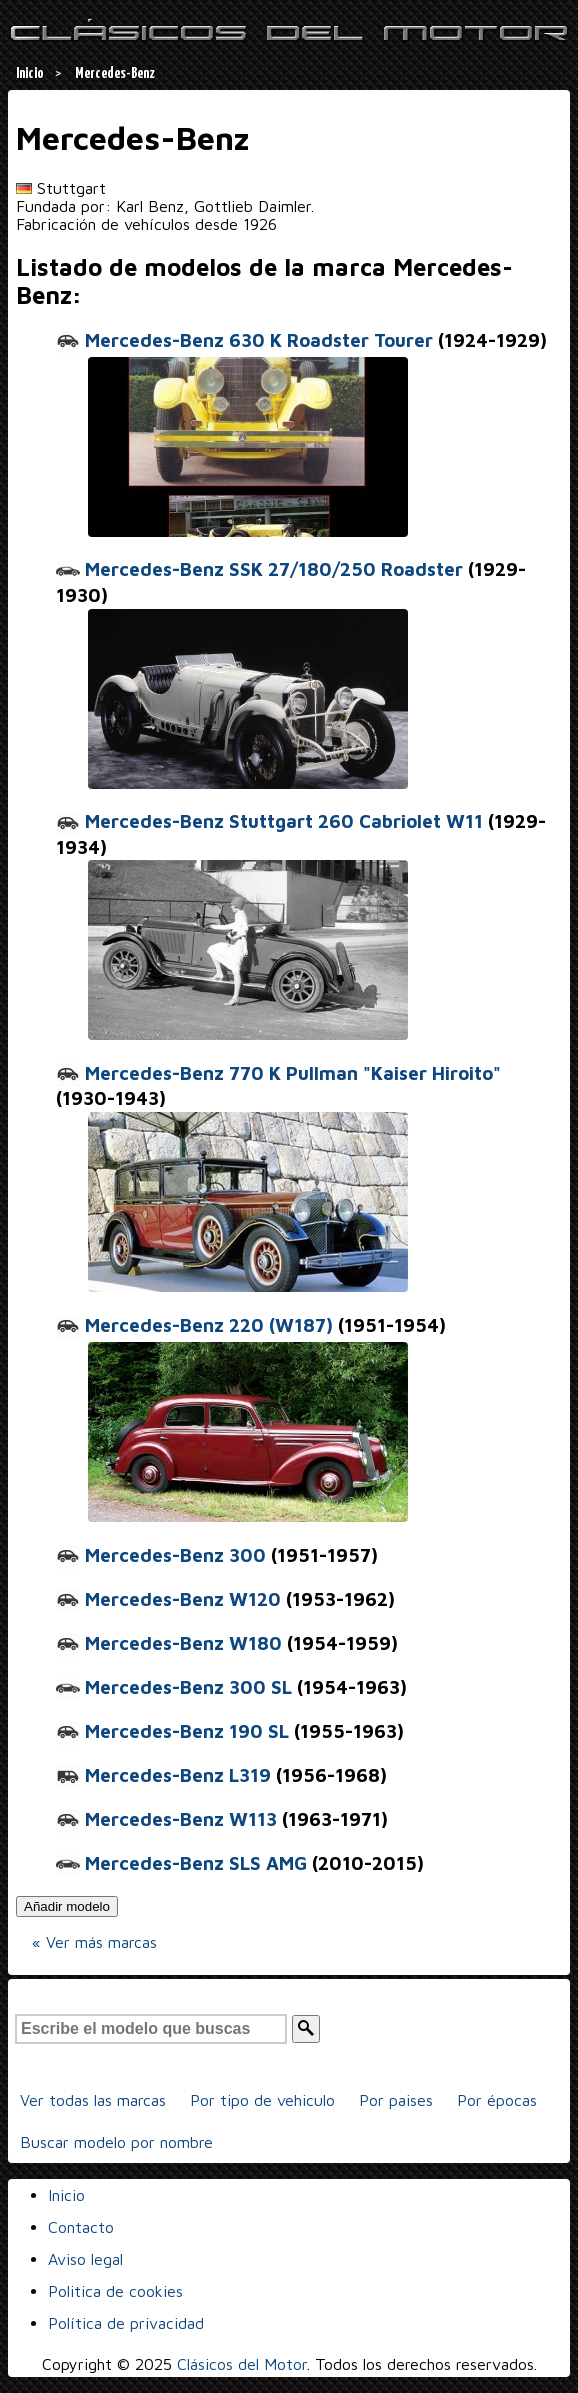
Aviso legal (85, 2259)
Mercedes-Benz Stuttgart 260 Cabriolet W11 (269, 821)
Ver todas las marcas (93, 2100)
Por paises (396, 2100)
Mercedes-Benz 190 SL (172, 1731)
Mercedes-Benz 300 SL (174, 1687)
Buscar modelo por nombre (116, 2142)
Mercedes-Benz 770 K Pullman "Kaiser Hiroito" (278, 1073)
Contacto (81, 2227)
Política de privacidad (126, 2323)
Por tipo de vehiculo (262, 2100)
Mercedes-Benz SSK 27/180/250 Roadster (259, 569)
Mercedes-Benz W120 (168, 1599)
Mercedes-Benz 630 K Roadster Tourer (244, 340)
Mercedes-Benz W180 (169, 1643)
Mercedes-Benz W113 (166, 1819)
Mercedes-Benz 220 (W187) (194, 1325)
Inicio (66, 2195)
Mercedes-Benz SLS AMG (181, 1863)
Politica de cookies (115, 2291)
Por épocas (497, 2100)
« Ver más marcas (94, 1942)
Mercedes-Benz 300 (161, 1555)
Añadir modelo (67, 1906)
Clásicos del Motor (242, 2364)
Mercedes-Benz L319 (163, 1775)
